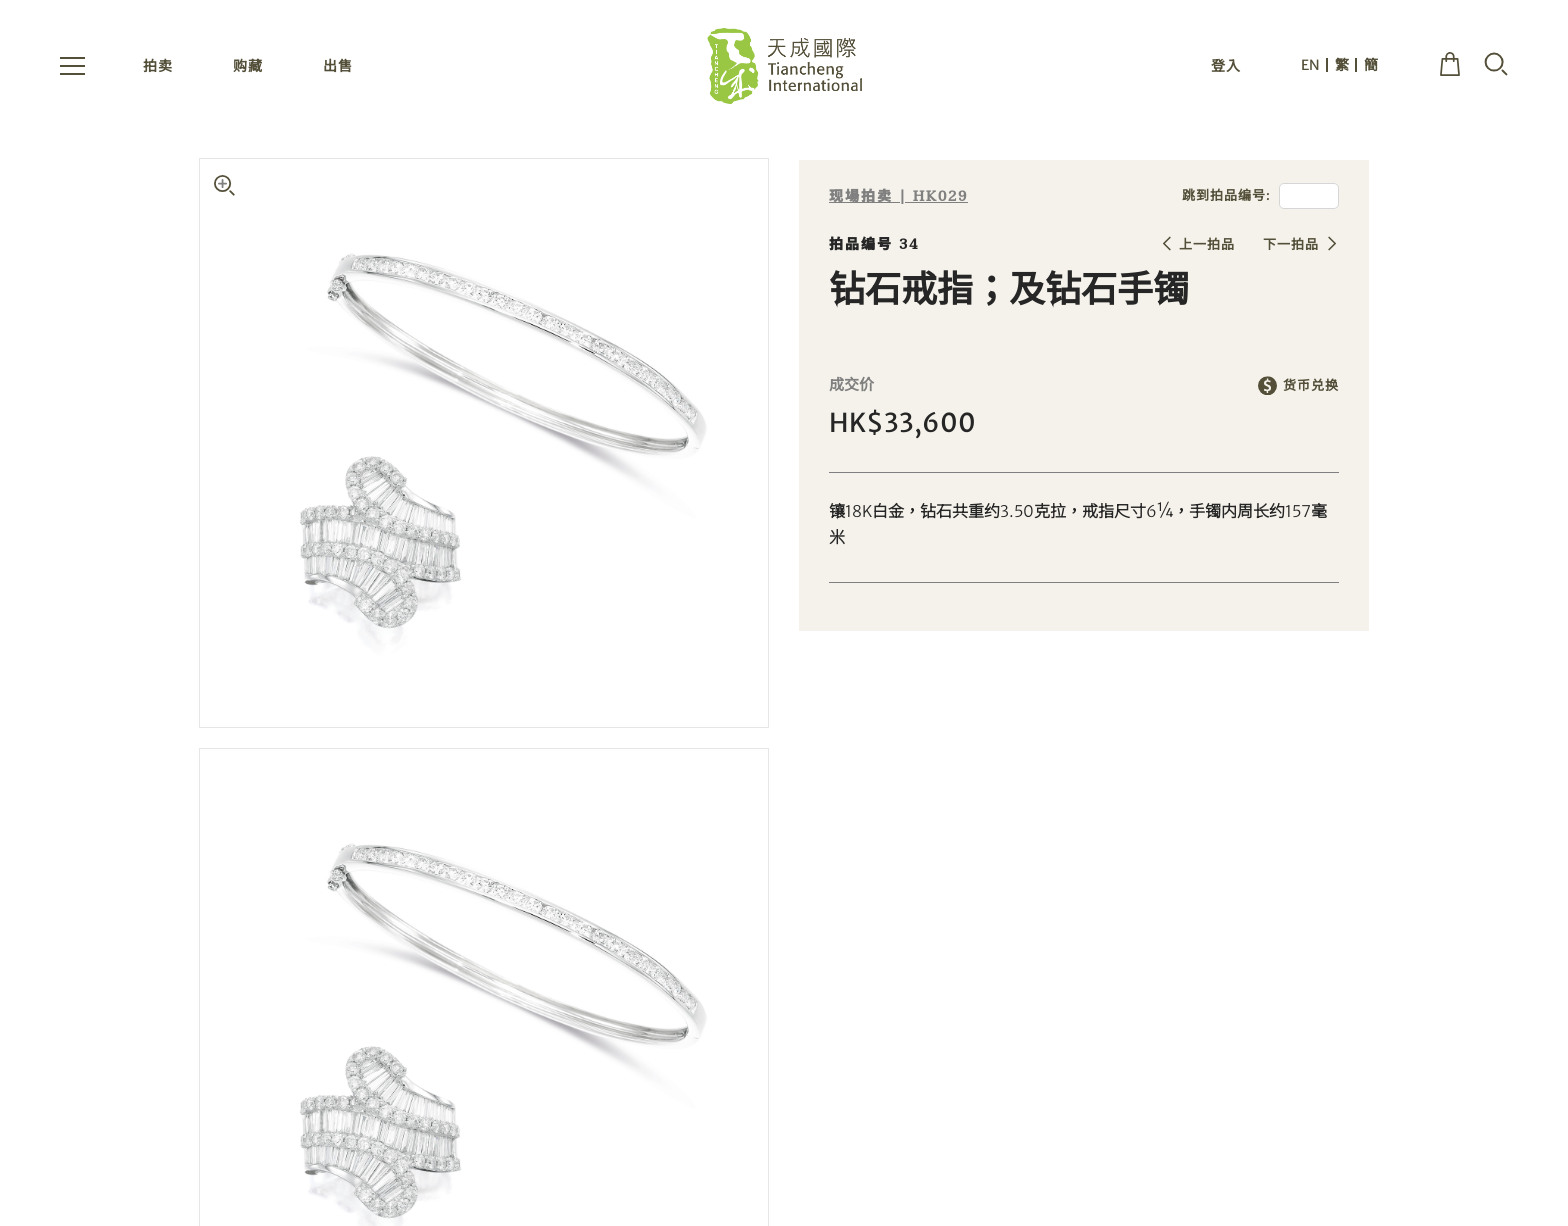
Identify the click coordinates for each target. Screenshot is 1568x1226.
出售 (338, 68)
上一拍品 (1207, 244)
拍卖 (158, 68)
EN (1310, 67)
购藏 (248, 68)
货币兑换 (1311, 385)
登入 (1226, 68)
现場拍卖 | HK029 (898, 196)
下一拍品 (1291, 244)
